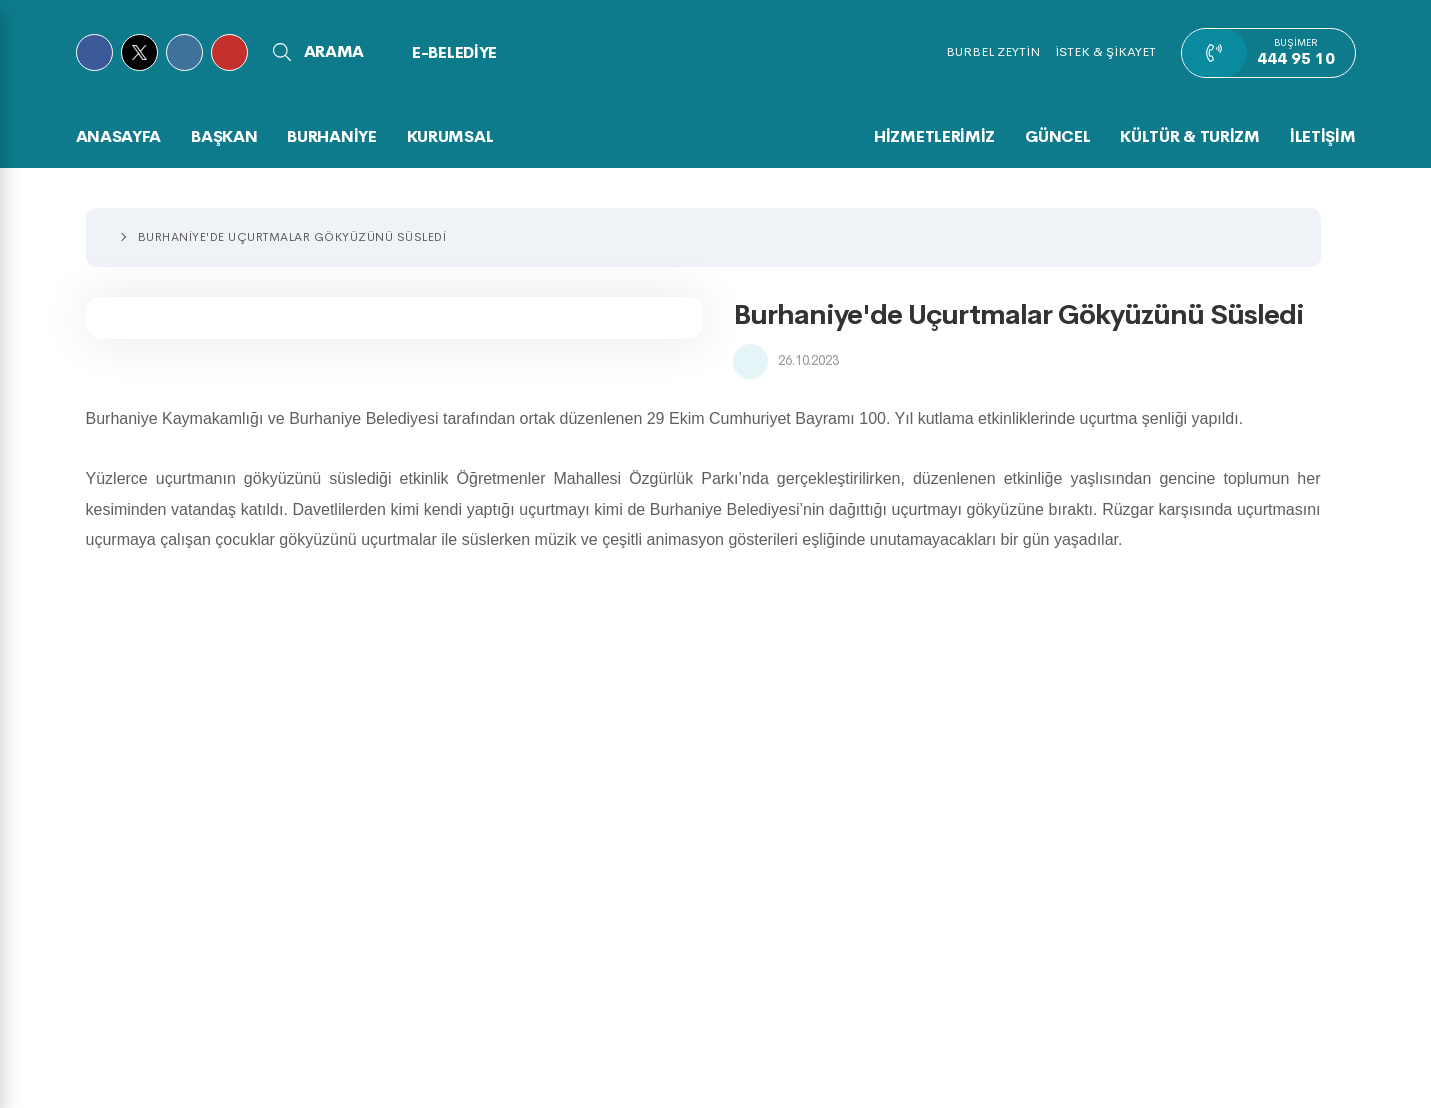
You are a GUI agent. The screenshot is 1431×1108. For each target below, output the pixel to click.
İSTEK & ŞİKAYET (1105, 51)
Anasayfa (119, 136)
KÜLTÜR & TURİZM (1190, 136)
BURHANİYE (331, 136)
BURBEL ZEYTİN (993, 51)
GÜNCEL (1057, 136)
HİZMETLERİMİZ (934, 136)
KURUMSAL (450, 136)
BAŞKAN (224, 136)
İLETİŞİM (1323, 136)
